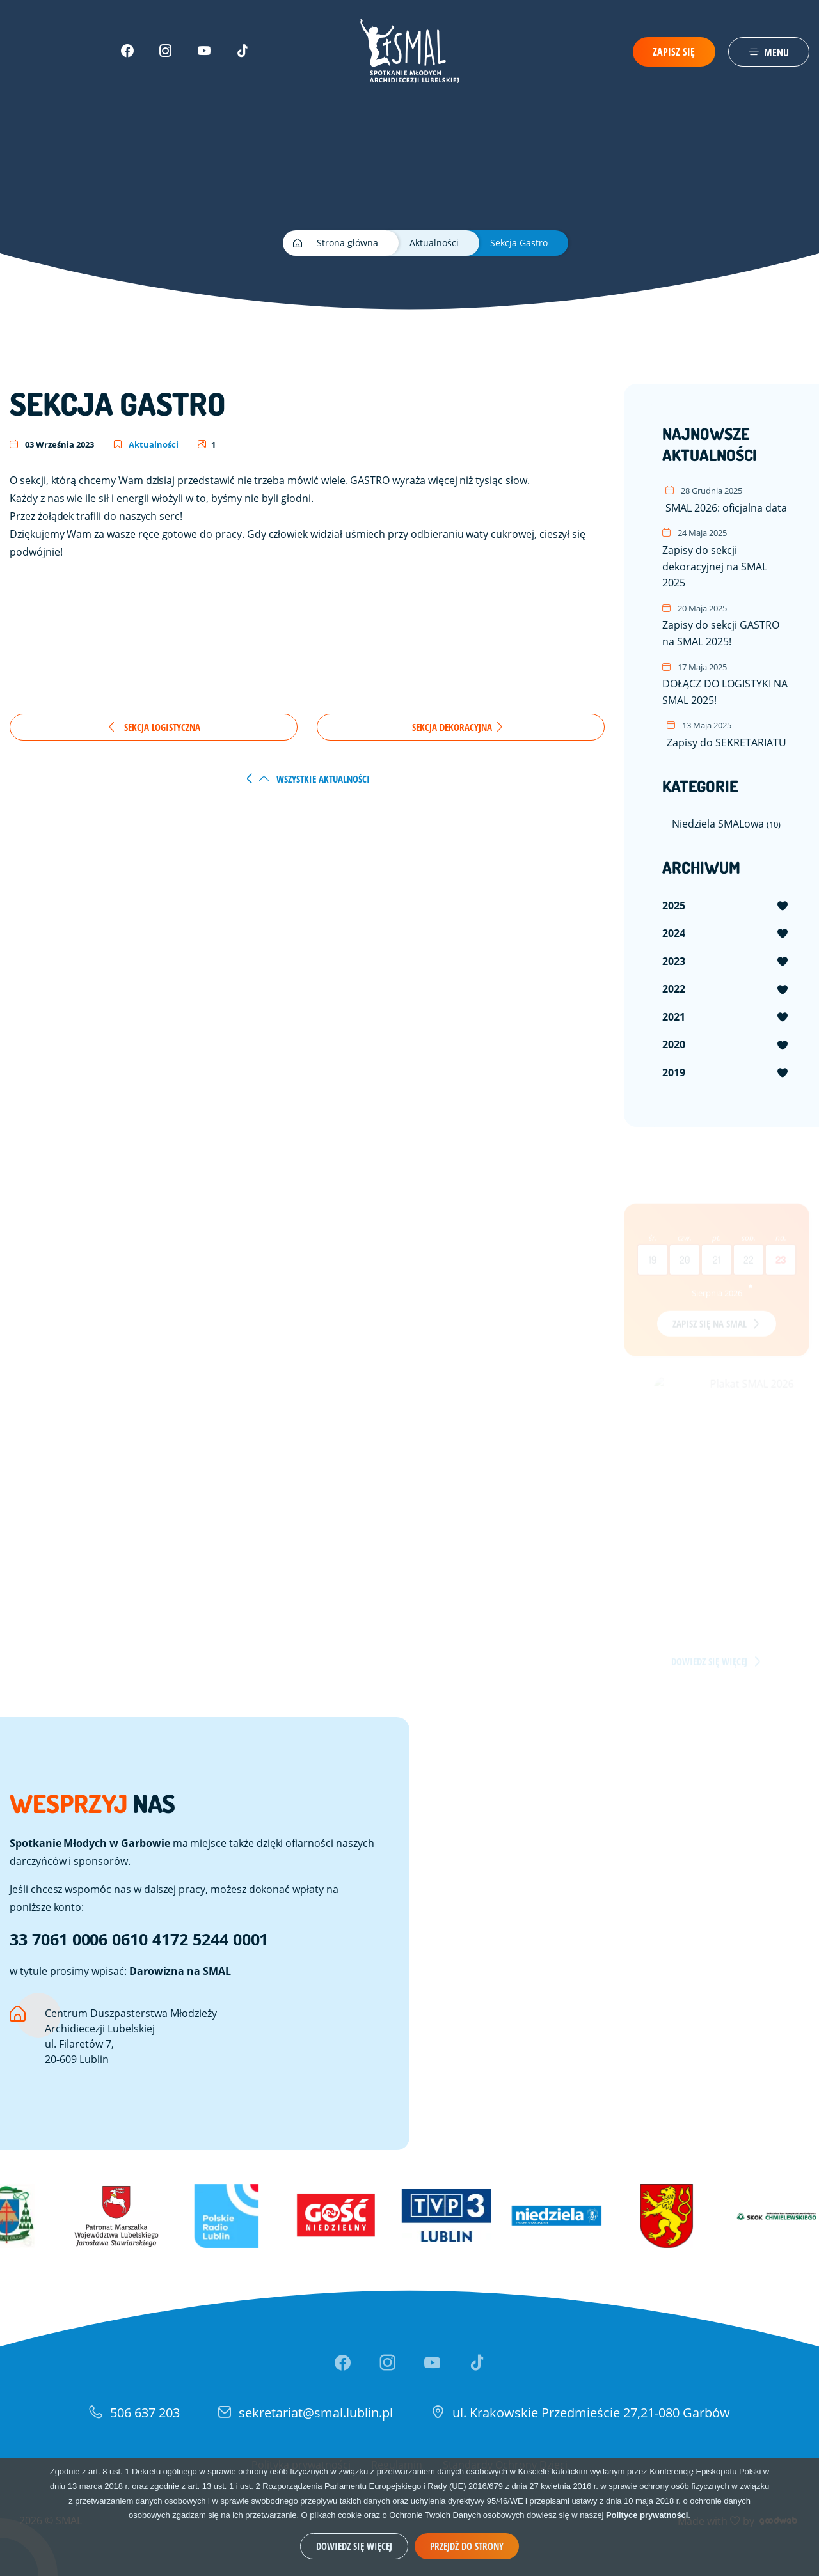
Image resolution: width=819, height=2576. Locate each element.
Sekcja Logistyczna (153, 727)
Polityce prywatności (647, 2515)
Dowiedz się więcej (354, 2546)
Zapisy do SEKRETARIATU (726, 734)
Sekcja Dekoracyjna (458, 727)
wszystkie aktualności (314, 779)
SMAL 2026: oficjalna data (726, 499)
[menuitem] (726, 906)
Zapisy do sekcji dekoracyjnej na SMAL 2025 (726, 557)
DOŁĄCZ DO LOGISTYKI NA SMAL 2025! (726, 684)
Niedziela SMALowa (726, 823)
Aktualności (146, 444)
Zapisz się (674, 52)
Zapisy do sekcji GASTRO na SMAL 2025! (726, 625)
